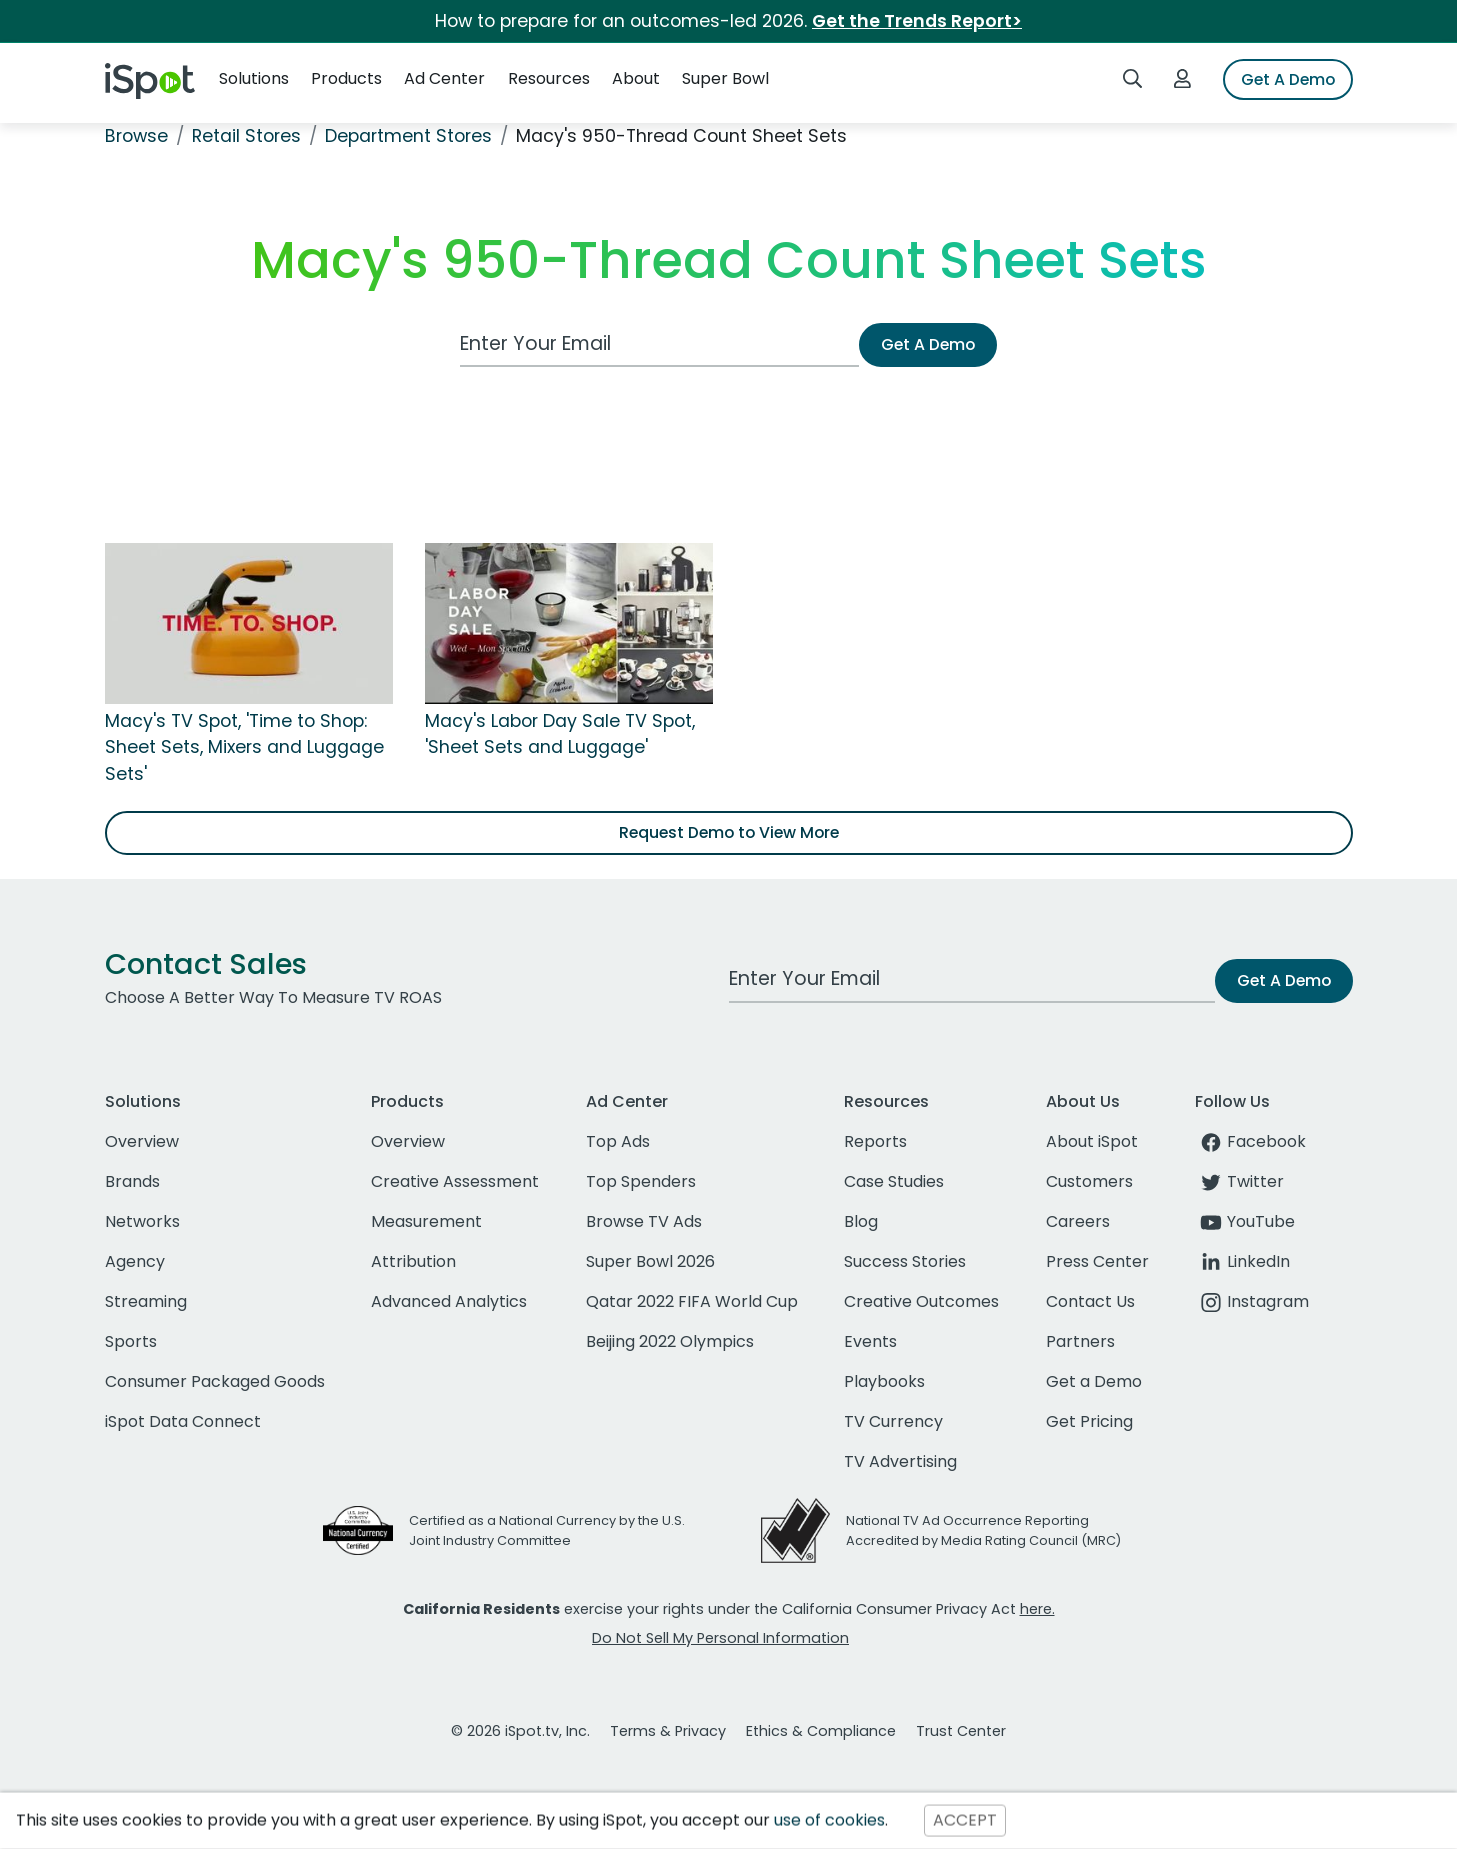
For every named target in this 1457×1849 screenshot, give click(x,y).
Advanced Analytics (449, 1301)
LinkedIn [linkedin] (1242, 1261)
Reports (875, 1141)
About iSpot (1092, 1141)
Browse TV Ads (644, 1221)
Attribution (413, 1261)
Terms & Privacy (668, 1731)
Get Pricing (1089, 1421)
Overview (142, 1141)
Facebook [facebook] (1250, 1141)
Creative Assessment (455, 1181)
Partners (1080, 1341)
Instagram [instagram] (1252, 1301)
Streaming (146, 1301)
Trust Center (961, 1731)
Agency (135, 1261)
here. (1037, 1609)
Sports (131, 1341)
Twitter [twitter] (1239, 1181)
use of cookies (829, 1820)
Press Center (1097, 1261)
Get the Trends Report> (917, 21)
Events (870, 1341)
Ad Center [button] (444, 78)
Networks (142, 1221)
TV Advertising (900, 1461)
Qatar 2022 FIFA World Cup (692, 1301)
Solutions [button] (254, 78)
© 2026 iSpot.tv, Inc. (520, 1731)
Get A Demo (1288, 79)
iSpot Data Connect (183, 1421)
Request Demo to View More (729, 832)
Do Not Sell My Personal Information (720, 1638)
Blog (861, 1221)
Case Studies (894, 1181)
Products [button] (346, 78)
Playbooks (884, 1381)
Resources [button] (549, 78)
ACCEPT (965, 1820)
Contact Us (1090, 1301)
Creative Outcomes (921, 1301)
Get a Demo (1094, 1381)
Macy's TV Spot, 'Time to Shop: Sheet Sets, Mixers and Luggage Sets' (244, 747)
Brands (132, 1181)
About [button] (636, 78)
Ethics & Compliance (821, 1731)
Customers (1089, 1181)
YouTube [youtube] (1245, 1221)
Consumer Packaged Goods (215, 1381)
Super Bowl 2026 (650, 1261)
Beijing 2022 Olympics (670, 1341)
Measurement (426, 1221)
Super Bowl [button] (725, 78)
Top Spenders (641, 1181)
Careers (1078, 1221)
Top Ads (618, 1141)
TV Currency (893, 1421)
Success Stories (905, 1261)
